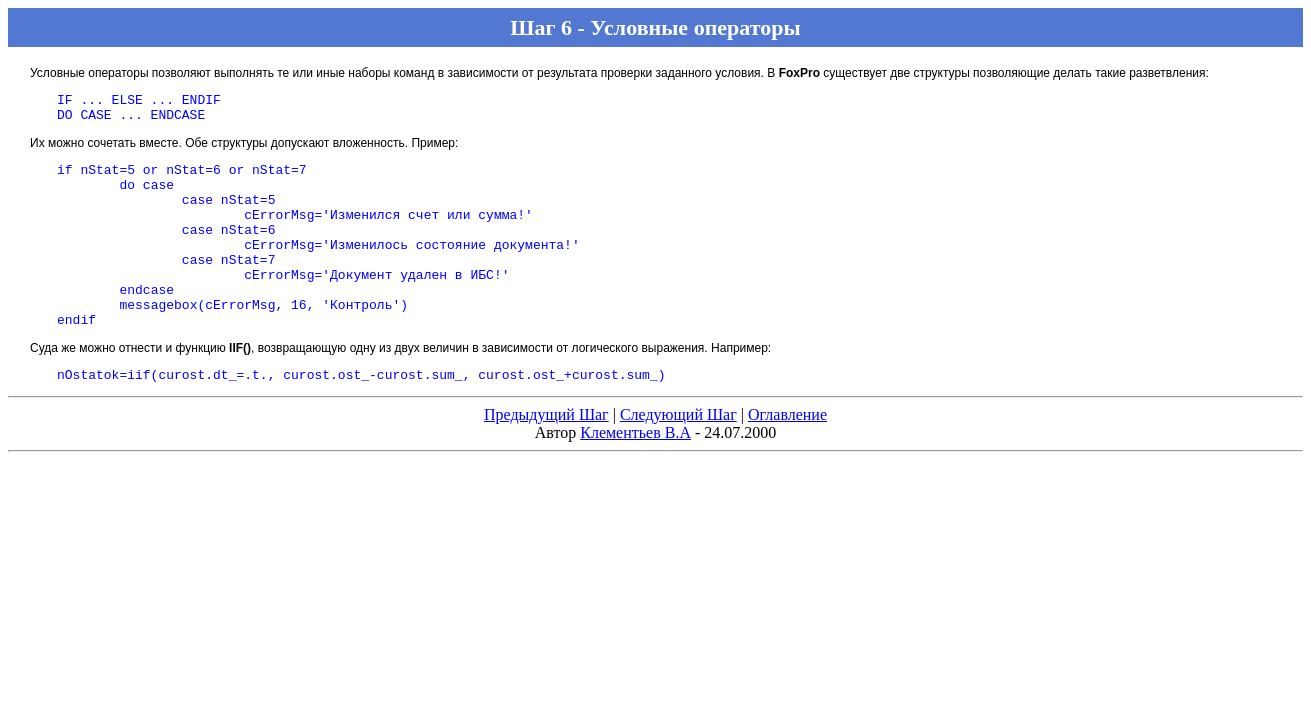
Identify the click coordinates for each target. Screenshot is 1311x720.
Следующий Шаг (678, 456)
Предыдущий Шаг (546, 456)
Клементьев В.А (635, 474)
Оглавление (787, 456)
